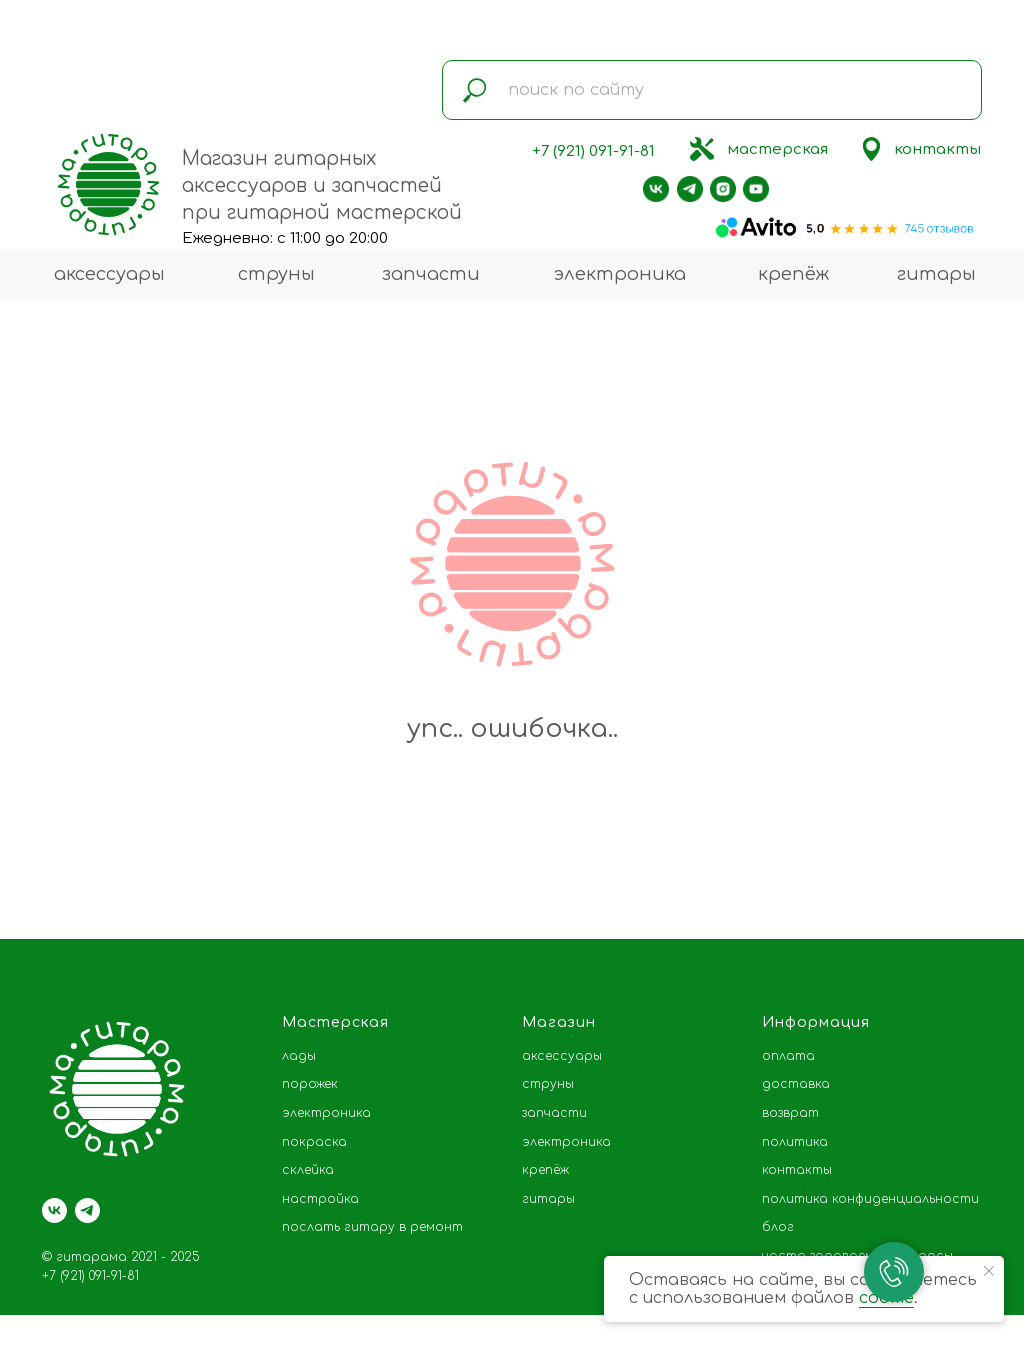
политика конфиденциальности (870, 1199)
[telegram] (87, 1210)
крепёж (793, 274)
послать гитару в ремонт (372, 1227)
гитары (936, 274)
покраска (314, 1142)
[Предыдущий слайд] (45, 875)
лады (299, 1056)
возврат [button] (790, 1113)
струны (276, 274)
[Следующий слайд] (979, 875)
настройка (320, 1199)
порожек (310, 1084)
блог (778, 1227)
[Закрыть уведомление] (989, 1271)
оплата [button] (788, 1056)
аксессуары (109, 274)
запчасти (431, 274)
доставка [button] (796, 1084)
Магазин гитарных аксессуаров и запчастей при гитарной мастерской (322, 185)
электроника (619, 274)
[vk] (54, 1210)
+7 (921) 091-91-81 (593, 151)
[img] (702, 149)
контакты (937, 149)
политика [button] (795, 1142)
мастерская (777, 149)
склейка (308, 1170)
